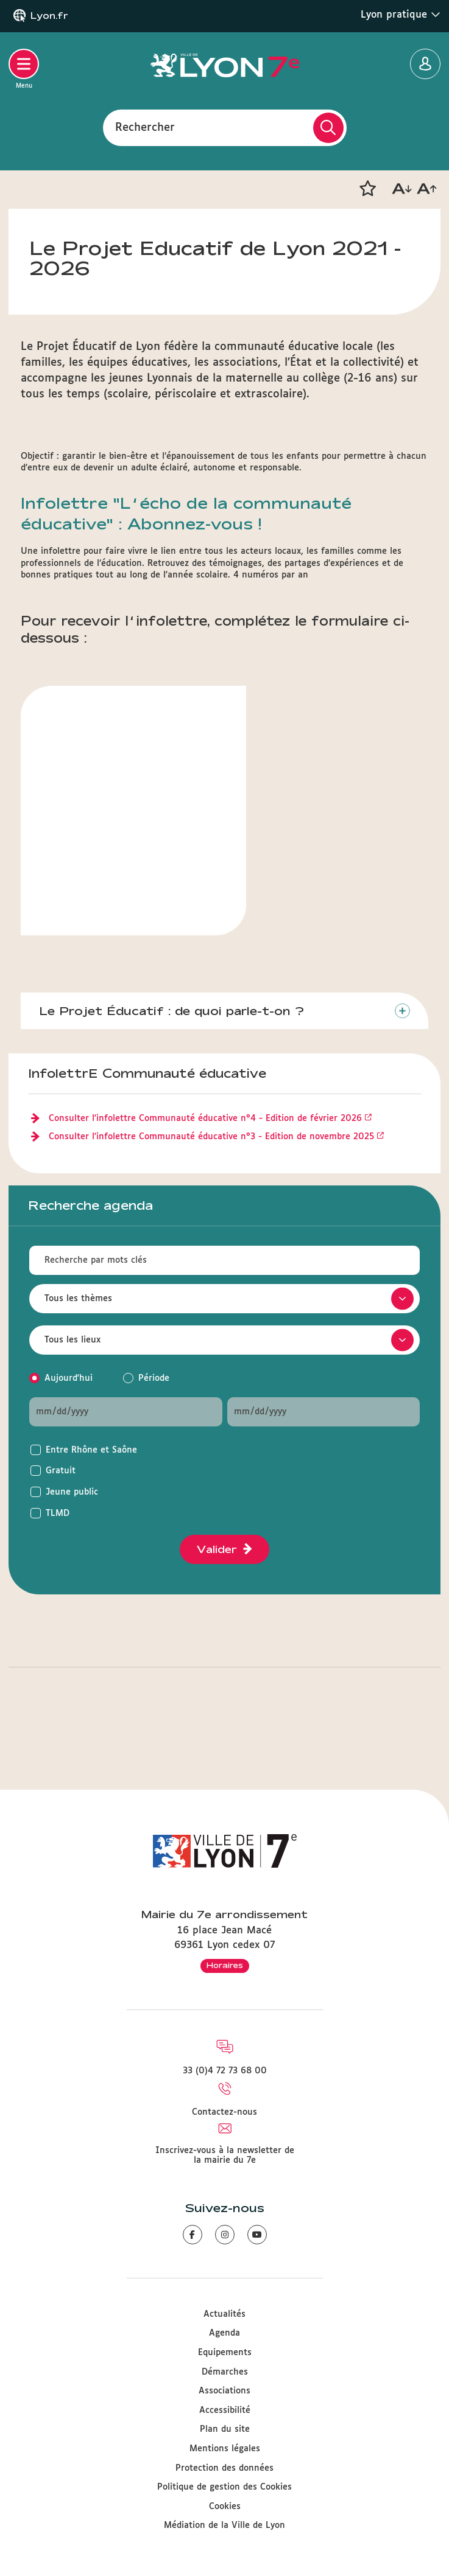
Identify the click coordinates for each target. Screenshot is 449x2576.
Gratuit (61, 1471)
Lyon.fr (49, 16)
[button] (367, 189)
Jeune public (72, 1492)
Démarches (225, 2372)
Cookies (225, 2506)
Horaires (225, 1965)
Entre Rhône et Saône (91, 1450)
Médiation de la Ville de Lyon (224, 2525)
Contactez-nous (224, 2112)
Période (153, 1378)
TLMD (57, 1513)
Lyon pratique (400, 14)
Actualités (224, 2314)
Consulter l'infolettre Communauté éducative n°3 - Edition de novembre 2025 (211, 1137)
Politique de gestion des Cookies (224, 2487)
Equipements (225, 2352)
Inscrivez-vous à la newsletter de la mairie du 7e (224, 2155)
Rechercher (145, 127)
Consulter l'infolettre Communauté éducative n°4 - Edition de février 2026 (205, 1118)
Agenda (224, 2333)
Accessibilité (224, 2410)
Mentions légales (224, 2449)
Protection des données (224, 2468)
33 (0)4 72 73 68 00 (225, 2071)
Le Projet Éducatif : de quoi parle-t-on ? (171, 1010)
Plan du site (225, 2429)
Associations (224, 2391)
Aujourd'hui (68, 1378)
